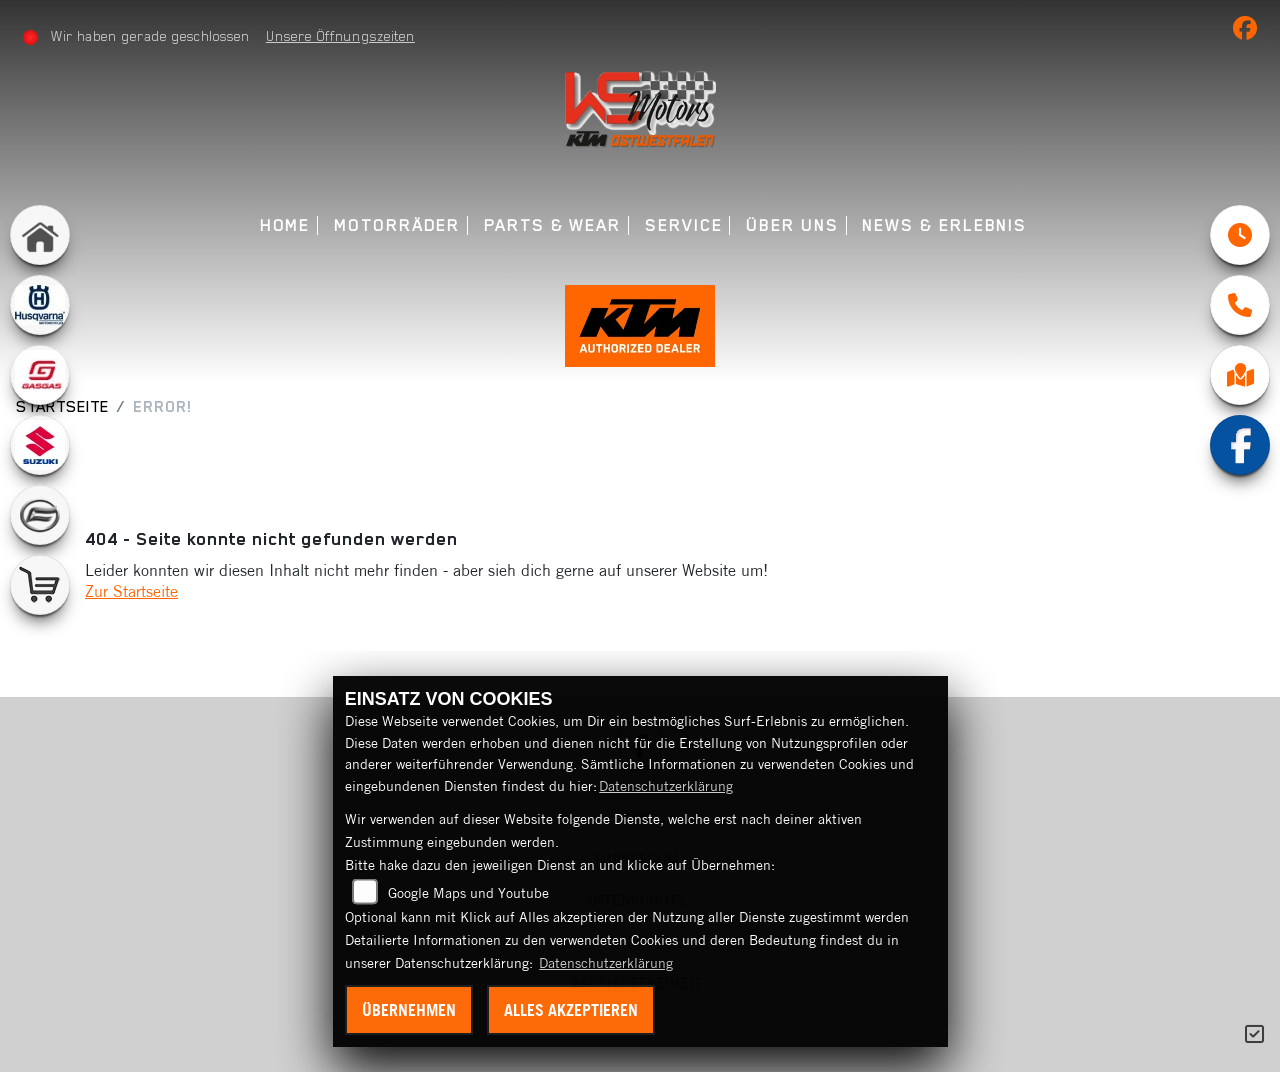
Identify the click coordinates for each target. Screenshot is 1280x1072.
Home (285, 225)
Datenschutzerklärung (666, 786)
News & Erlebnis (944, 225)
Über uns (792, 225)
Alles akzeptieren (571, 1010)
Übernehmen (409, 1010)
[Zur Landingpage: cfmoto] (40, 515)
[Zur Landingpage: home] (40, 235)
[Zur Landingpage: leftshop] (40, 585)
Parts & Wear (552, 225)
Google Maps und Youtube (468, 893)
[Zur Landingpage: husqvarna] (40, 305)
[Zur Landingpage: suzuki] (40, 445)
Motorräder (397, 225)
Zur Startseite (131, 591)
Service (683, 225)
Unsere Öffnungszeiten (340, 36)
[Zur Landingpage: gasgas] (40, 375)
